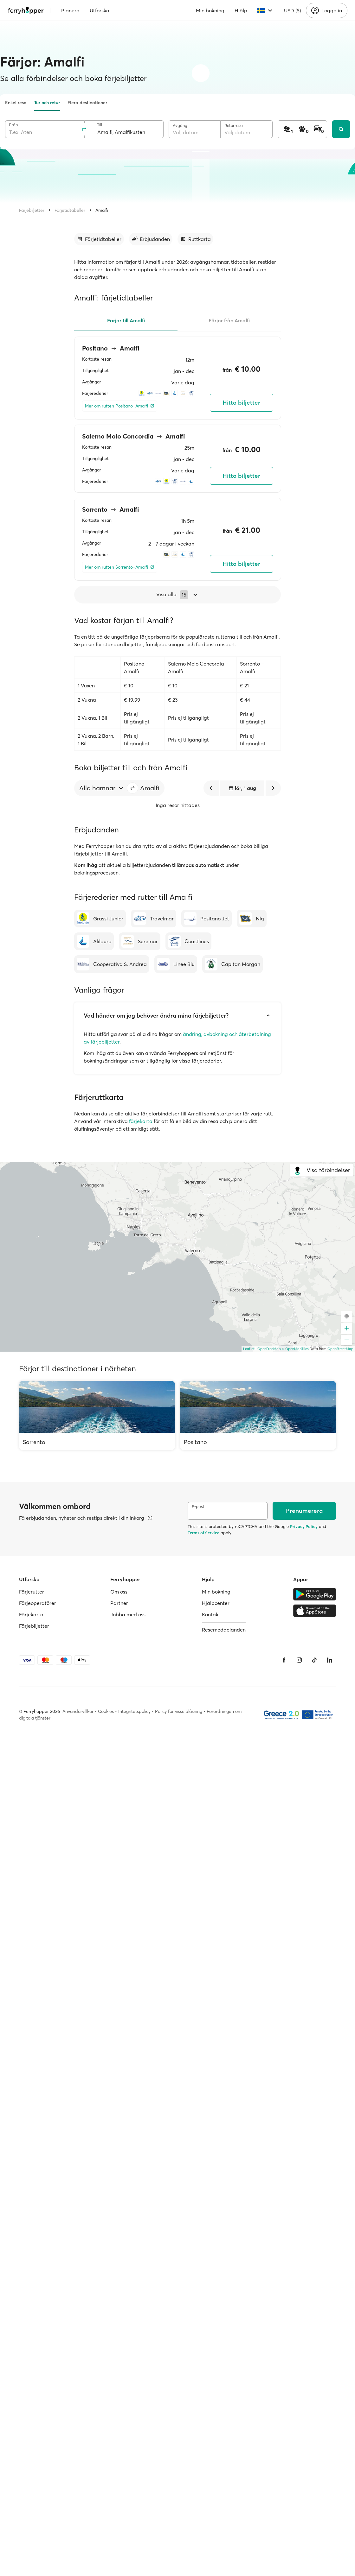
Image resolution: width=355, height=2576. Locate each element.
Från (13, 125)
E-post (198, 1507)
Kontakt (211, 1614)
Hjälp (241, 10)
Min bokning (210, 10)
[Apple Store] (314, 1610)
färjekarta (140, 1121)
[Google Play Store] (314, 1594)
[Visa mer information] (149, 1518)
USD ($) (292, 10)
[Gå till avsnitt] (99, 239)
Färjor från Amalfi (229, 320)
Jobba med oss (127, 1614)
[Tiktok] (314, 1660)
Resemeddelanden (224, 1629)
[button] (132, 788)
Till (99, 125)
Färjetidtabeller (70, 210)
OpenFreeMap (269, 1349)
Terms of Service (203, 1532)
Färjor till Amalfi (126, 320)
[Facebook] (284, 1660)
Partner (119, 1603)
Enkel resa (16, 102)
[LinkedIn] (329, 1660)
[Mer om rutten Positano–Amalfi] (119, 406)
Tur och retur (47, 102)
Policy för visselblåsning (178, 1711)
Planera (70, 10)
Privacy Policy (304, 1526)
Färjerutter (31, 1591)
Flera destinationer (87, 102)
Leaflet (249, 1349)
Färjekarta (31, 1614)
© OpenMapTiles (295, 1349)
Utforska (99, 10)
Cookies (106, 1711)
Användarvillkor (78, 1711)
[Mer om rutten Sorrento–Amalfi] (119, 567)
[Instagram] (299, 1660)
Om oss (118, 1591)
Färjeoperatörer (37, 1603)
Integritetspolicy (134, 1711)
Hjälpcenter (215, 1603)
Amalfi (101, 210)
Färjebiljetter (31, 210)
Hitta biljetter (241, 402)
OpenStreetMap (340, 1349)
